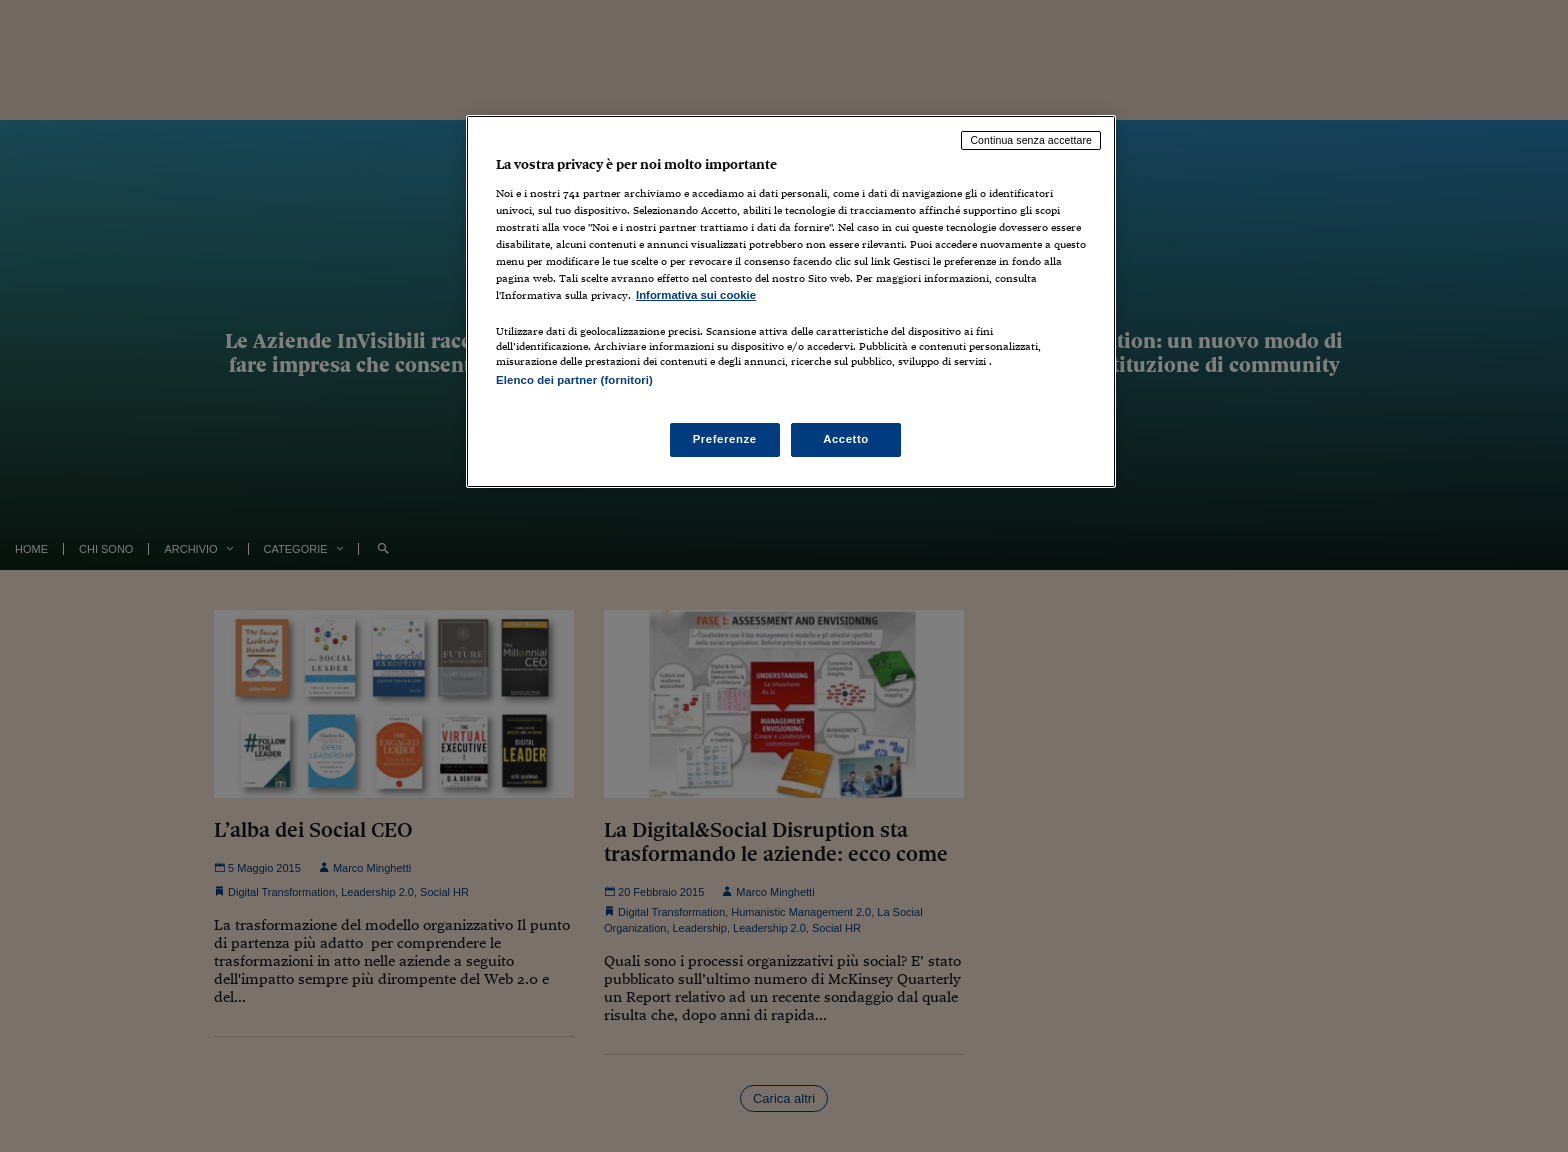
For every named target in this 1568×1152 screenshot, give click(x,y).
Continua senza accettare (1031, 140)
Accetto (846, 439)
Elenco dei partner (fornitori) (574, 380)
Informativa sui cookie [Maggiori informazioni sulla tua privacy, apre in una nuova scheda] (696, 295)
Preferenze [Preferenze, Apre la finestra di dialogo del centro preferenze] (725, 439)
